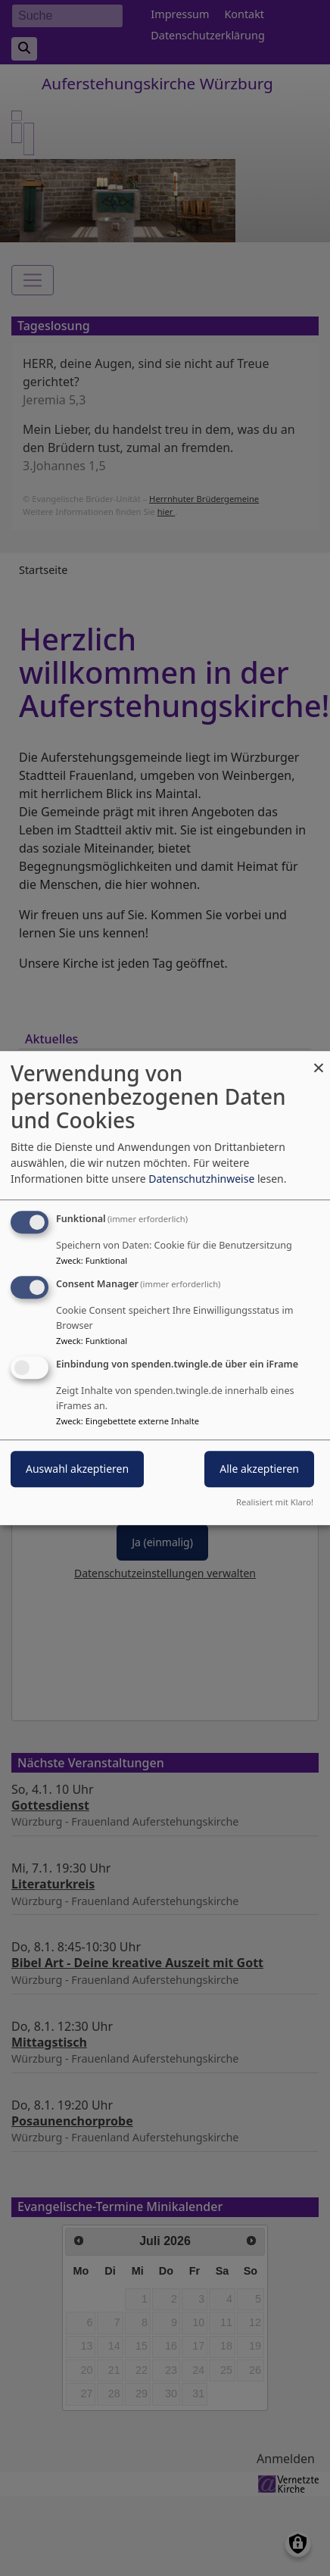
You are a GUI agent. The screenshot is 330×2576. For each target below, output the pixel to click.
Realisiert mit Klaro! (274, 1502)
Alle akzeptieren (259, 1468)
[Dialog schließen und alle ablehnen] (318, 1060)
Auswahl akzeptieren (77, 1468)
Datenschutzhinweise (201, 1178)
